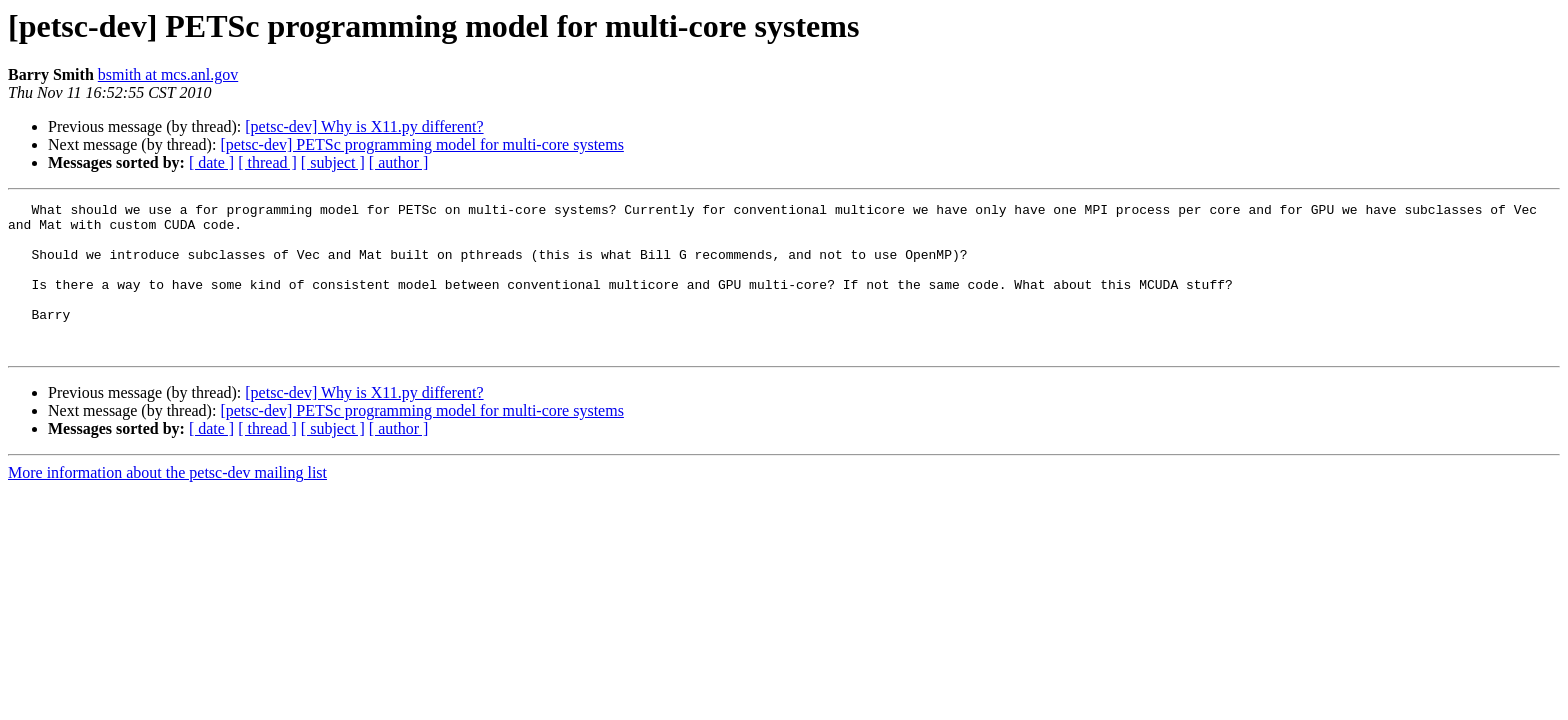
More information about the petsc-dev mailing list (167, 502)
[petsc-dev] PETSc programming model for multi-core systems (421, 144)
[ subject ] (333, 162)
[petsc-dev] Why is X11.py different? (364, 126)
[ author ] (399, 162)
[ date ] (211, 162)
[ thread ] (267, 162)
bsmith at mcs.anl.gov (168, 74)
